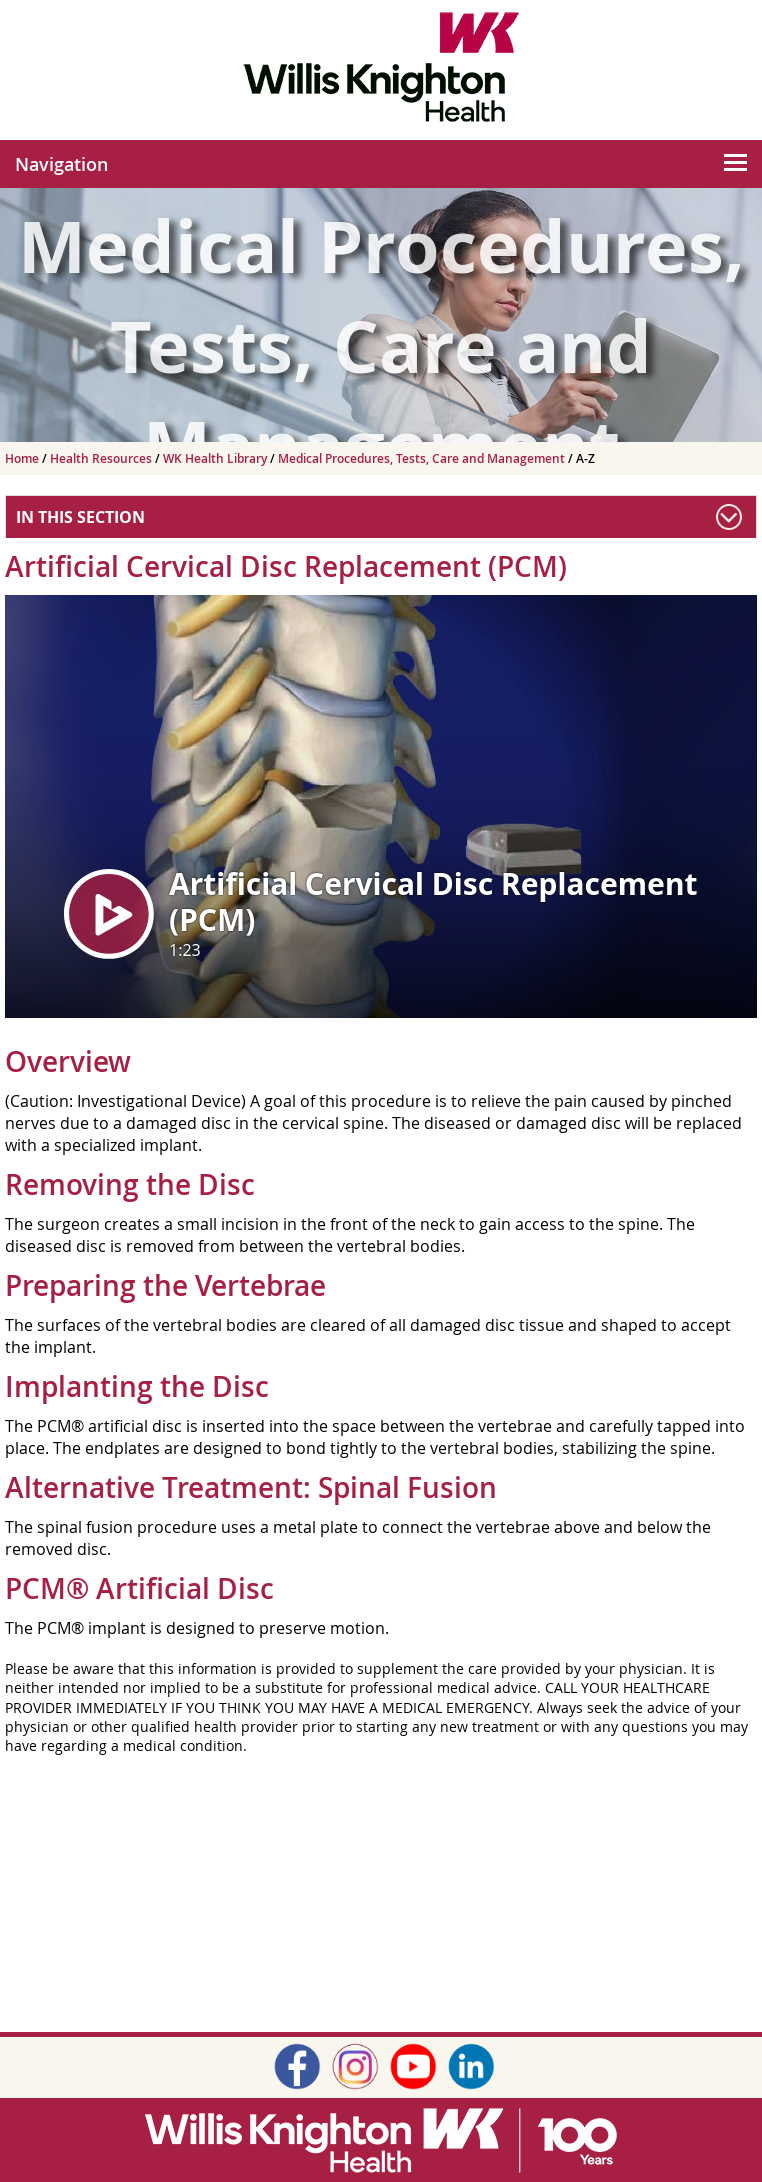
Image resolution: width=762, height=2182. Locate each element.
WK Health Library (216, 458)
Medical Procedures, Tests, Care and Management (423, 458)
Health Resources (102, 458)
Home (23, 458)
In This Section (80, 517)
